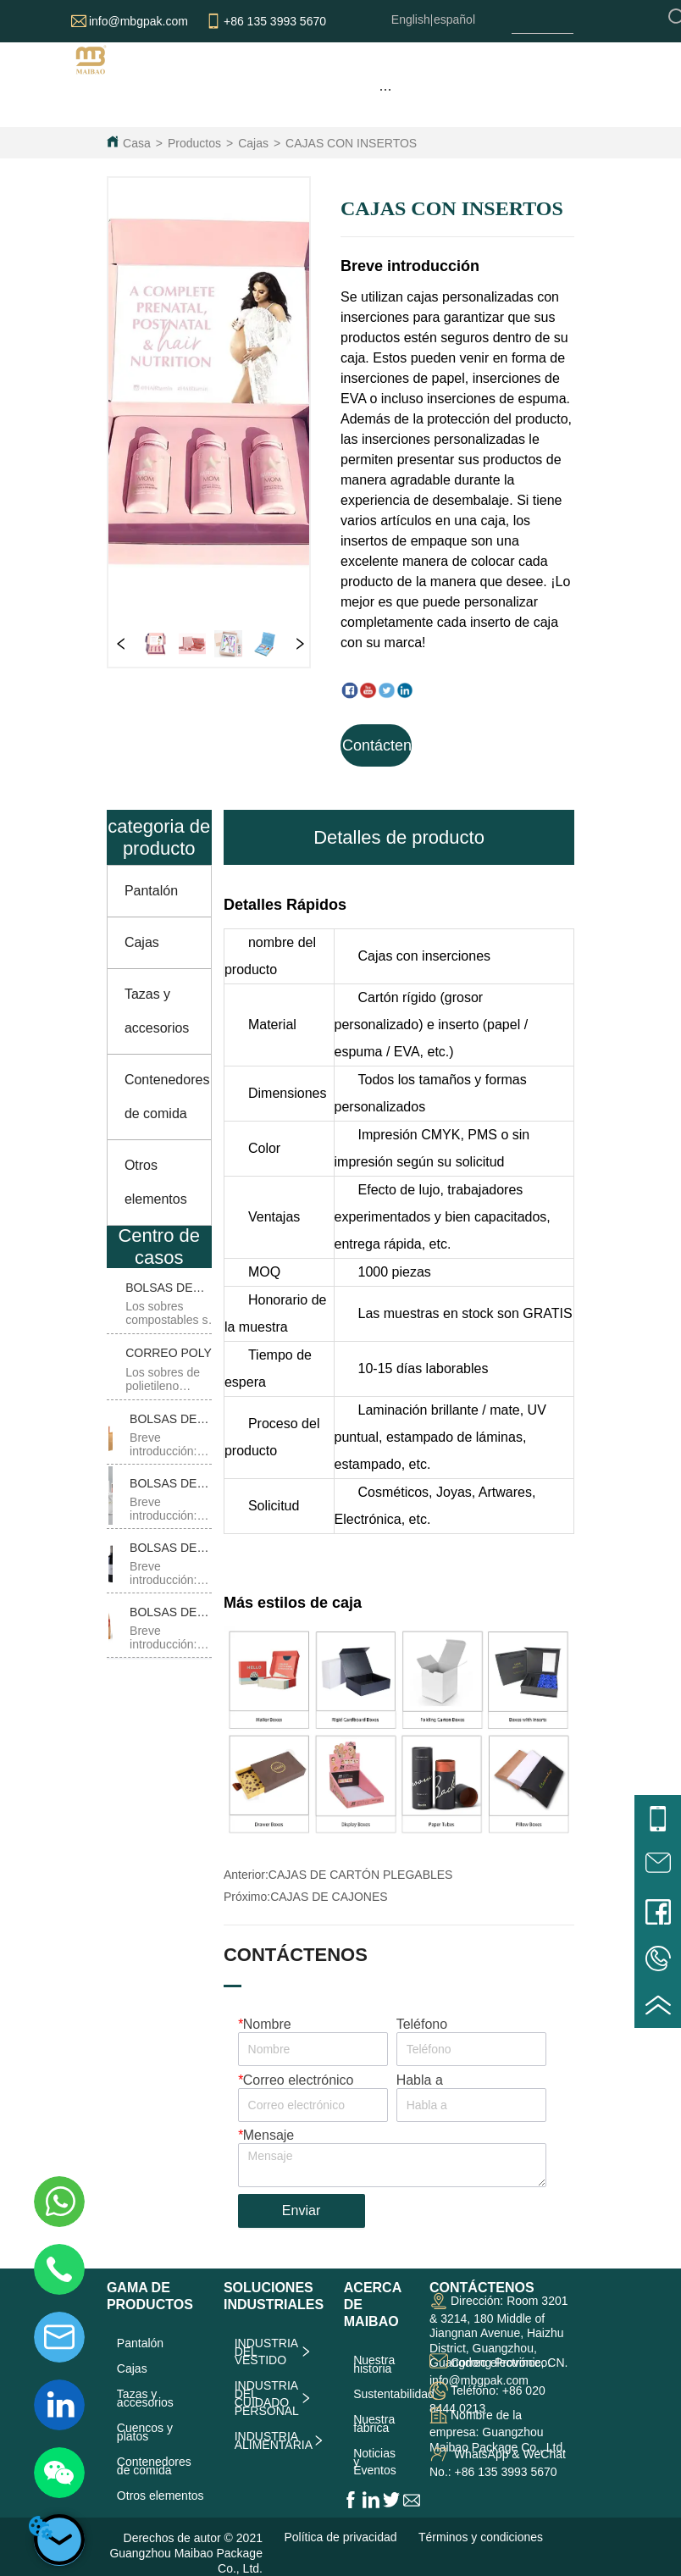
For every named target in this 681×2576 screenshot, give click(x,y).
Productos (194, 143)
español (454, 19)
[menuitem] (385, 89)
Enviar (301, 2210)
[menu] (385, 89)
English (410, 19)
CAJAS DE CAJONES (328, 1896)
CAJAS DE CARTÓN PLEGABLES (361, 1874)
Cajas (253, 143)
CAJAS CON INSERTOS (351, 143)
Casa (137, 143)
